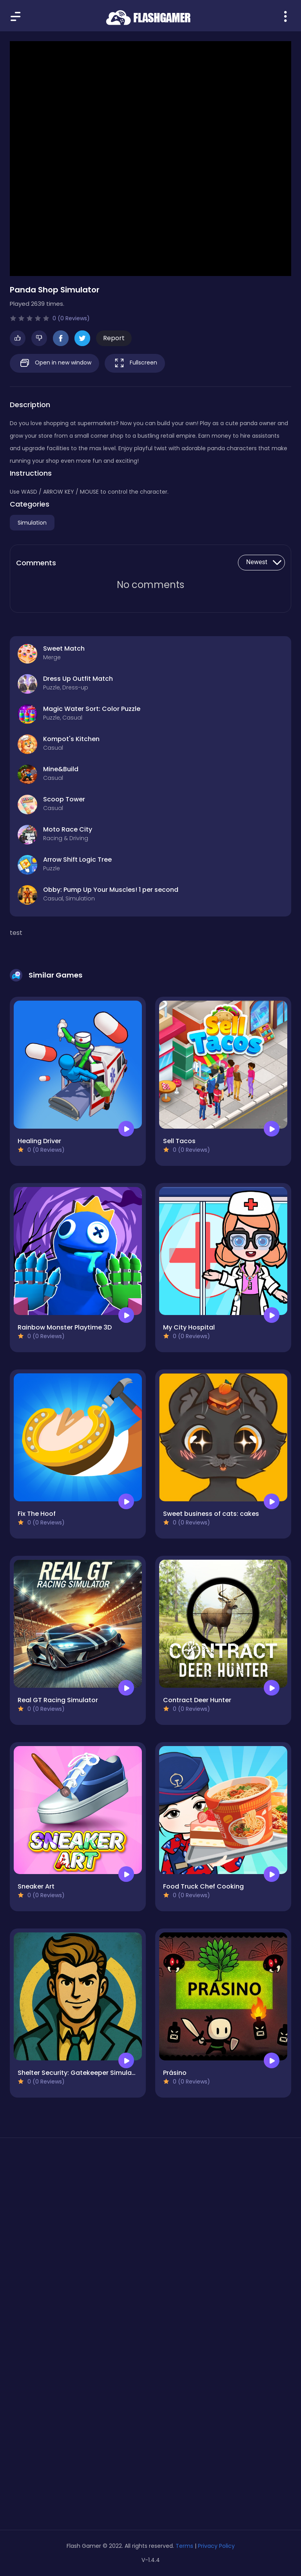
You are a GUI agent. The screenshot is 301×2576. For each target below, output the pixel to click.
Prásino (175, 2072)
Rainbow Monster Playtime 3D (65, 1327)
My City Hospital (189, 1327)
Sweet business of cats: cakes (211, 1513)
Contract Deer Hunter (197, 1700)
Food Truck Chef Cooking (203, 1886)
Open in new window (54, 363)
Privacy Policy (216, 2546)
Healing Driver (39, 1140)
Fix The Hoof (37, 1513)
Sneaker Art (36, 1886)
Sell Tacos (179, 1140)
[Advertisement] (150, 2218)
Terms (184, 2546)
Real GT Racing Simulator (58, 1700)
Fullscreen (134, 363)
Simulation (32, 523)
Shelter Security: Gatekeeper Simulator (79, 2072)
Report (114, 338)
